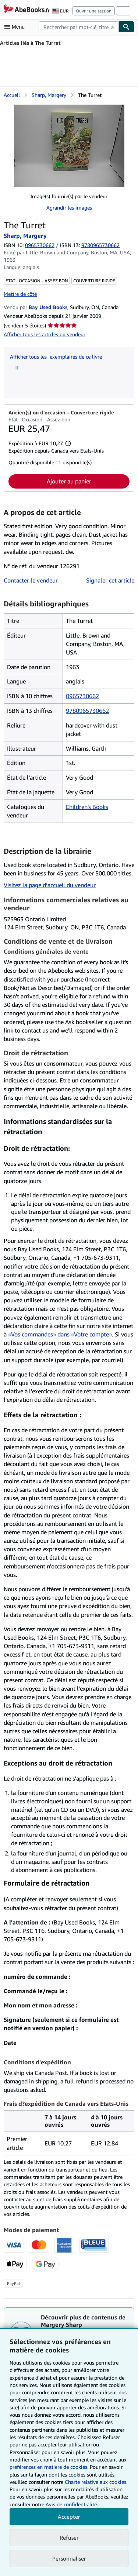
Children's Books (87, 806)
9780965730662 (87, 710)
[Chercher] (126, 26)
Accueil (12, 95)
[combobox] (79, 26)
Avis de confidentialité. (72, 2504)
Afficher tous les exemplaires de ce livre (56, 356)
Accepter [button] (69, 2516)
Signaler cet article (110, 580)
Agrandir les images (69, 207)
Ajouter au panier (69, 481)
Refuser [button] (69, 2537)
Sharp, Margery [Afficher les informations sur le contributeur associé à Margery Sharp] (49, 95)
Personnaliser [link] (69, 2558)
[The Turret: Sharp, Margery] (69, 146)
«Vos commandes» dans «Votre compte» (60, 1334)
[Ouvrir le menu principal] (16, 26)
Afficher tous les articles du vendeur (44, 334)
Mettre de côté (20, 294)
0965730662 (39, 245)
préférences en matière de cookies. (49, 2467)
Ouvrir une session (94, 11)
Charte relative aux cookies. (96, 2482)
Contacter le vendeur (31, 580)
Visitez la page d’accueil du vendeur (50, 885)
